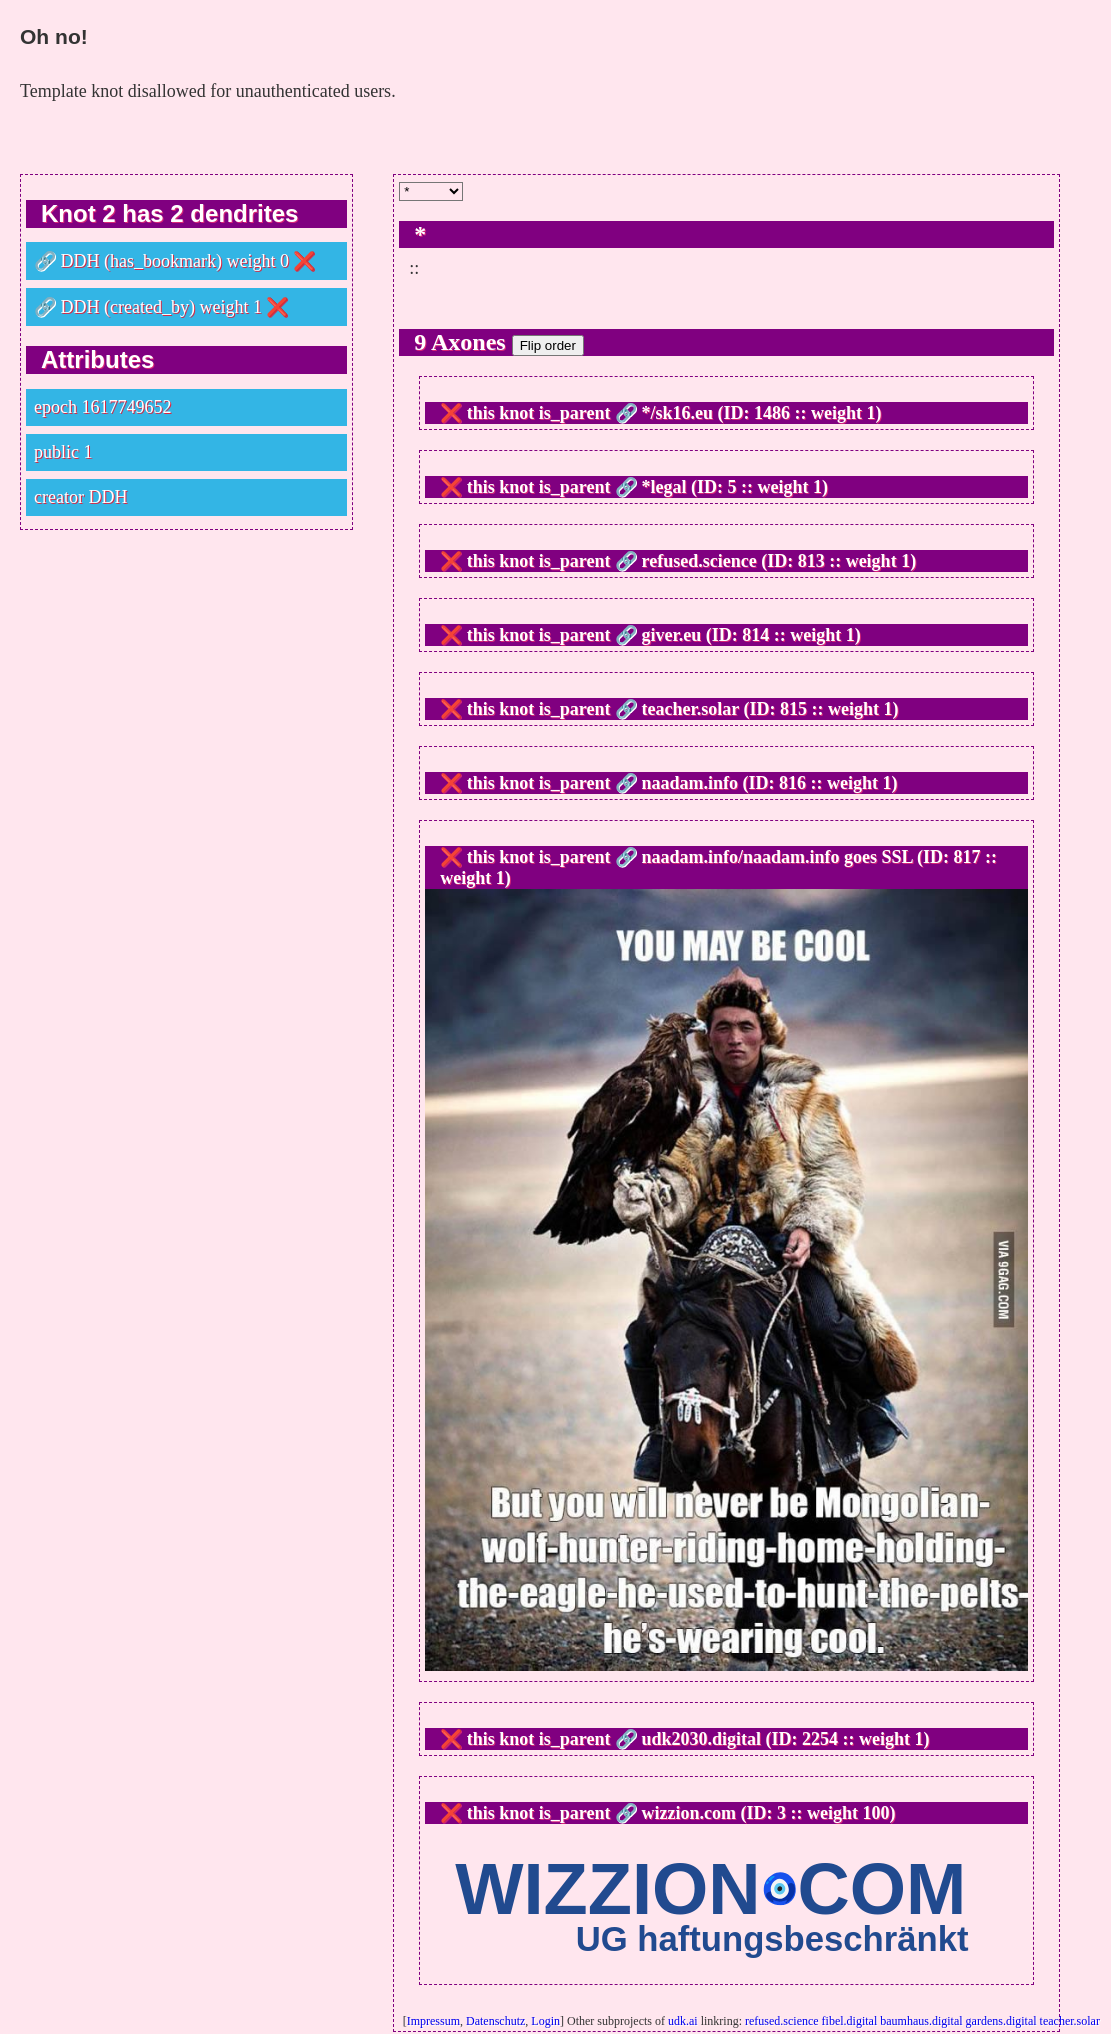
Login (545, 2021)
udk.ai (683, 2021)
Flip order (548, 345)
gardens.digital (1001, 2021)
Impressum (433, 2021)
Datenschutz (495, 2021)
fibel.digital (850, 2021)
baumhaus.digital (921, 2021)
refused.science (782, 2021)
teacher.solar (1070, 2021)
